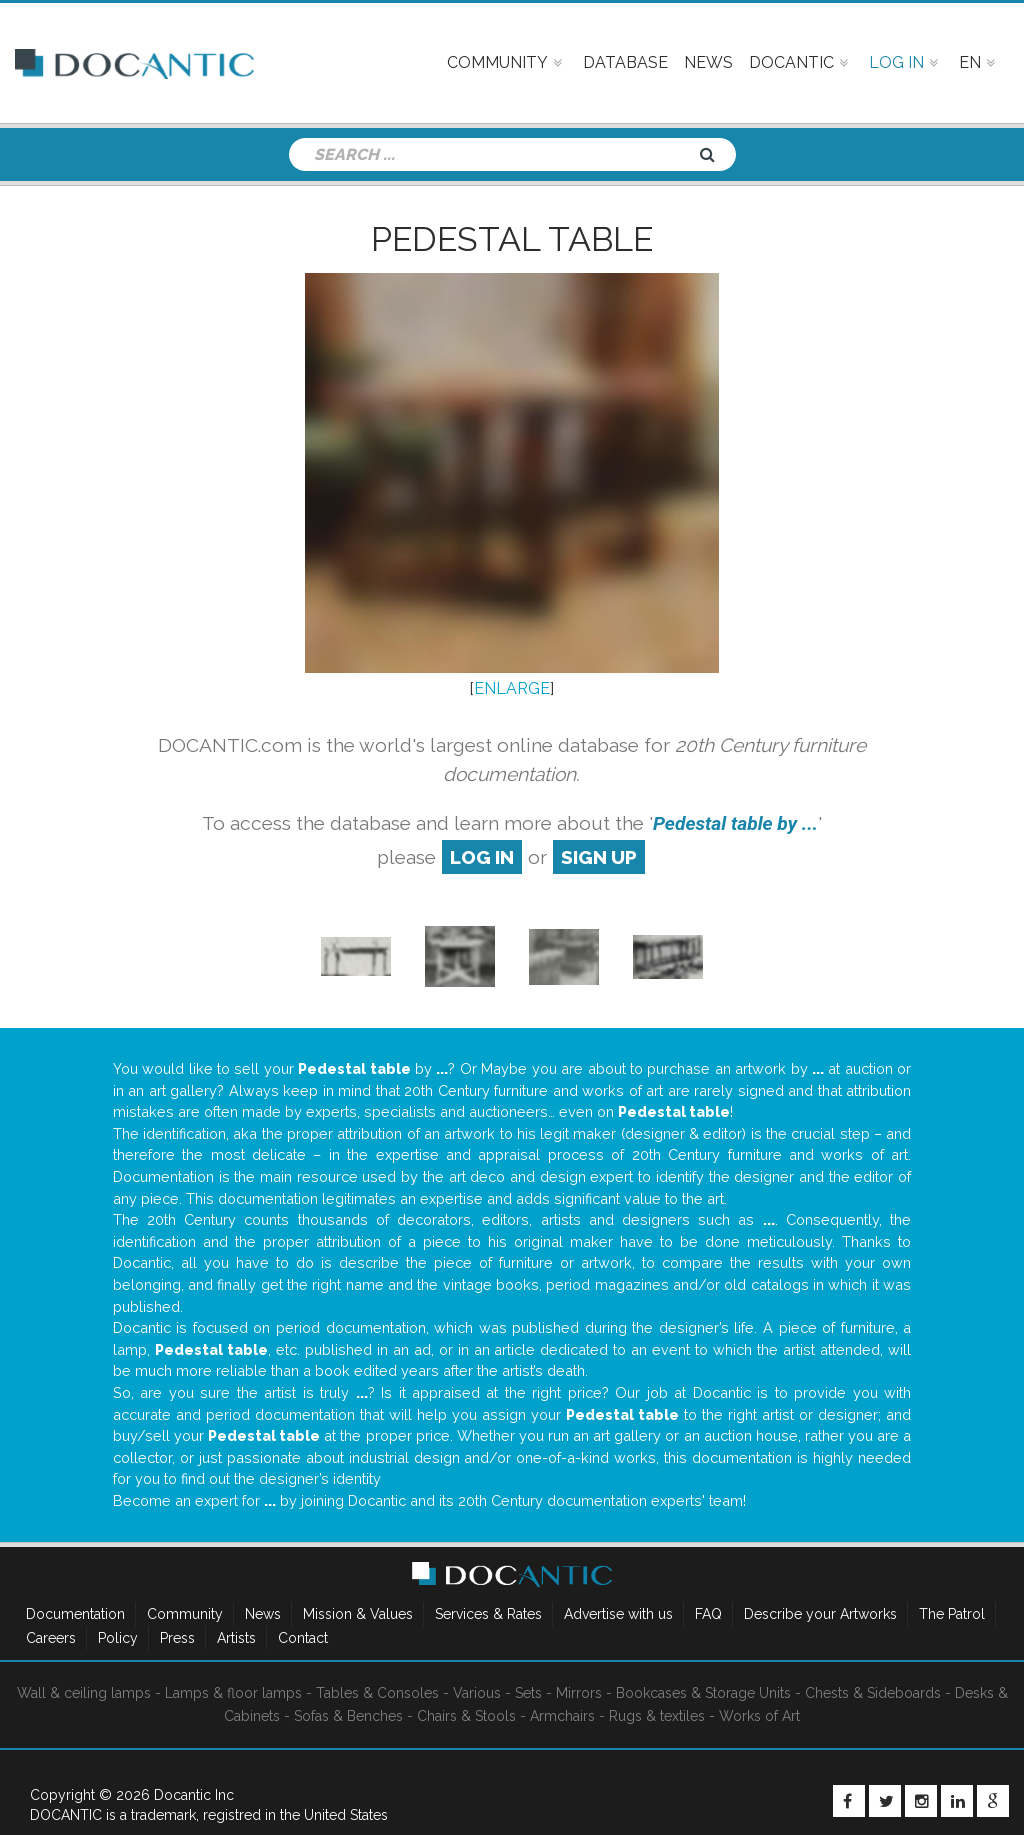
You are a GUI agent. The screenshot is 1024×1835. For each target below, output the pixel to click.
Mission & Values (358, 1614)
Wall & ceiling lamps (84, 1693)
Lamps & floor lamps (233, 1693)
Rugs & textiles (657, 1716)
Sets (528, 1693)
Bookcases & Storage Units (703, 1693)
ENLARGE (512, 688)
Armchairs (562, 1716)
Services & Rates (488, 1614)
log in (482, 857)
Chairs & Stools (466, 1716)
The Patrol (952, 1614)
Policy (118, 1638)
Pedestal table (512, 239)
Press (177, 1638)
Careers (51, 1638)
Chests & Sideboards (873, 1693)
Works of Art (759, 1716)
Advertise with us (618, 1614)
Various (477, 1693)
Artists (236, 1638)
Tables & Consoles (377, 1693)
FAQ (708, 1614)
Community (185, 1614)
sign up (599, 857)
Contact (303, 1638)
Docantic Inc (194, 1795)
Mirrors (579, 1693)
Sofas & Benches (348, 1716)
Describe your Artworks (820, 1614)
